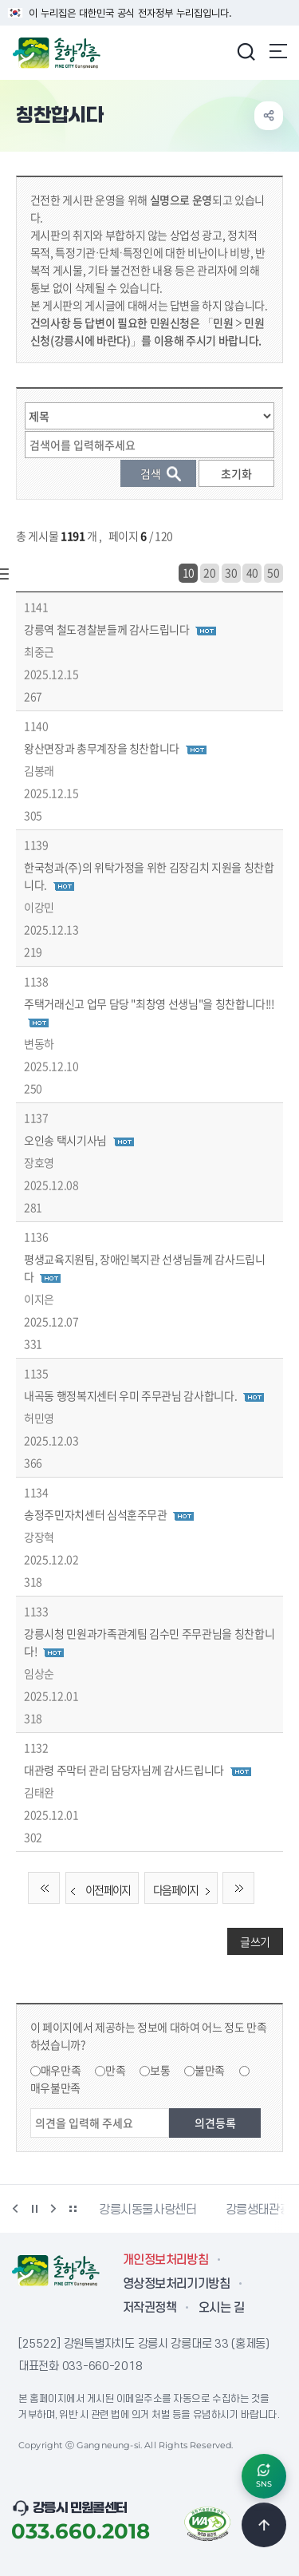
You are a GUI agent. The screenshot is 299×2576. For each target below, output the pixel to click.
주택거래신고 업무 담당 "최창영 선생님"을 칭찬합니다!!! (149, 1003)
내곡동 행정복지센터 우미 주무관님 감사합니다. (130, 1395)
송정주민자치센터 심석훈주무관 (95, 1514)
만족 (115, 2070)
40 (252, 572)
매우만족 (61, 2070)
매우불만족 (55, 2087)
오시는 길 (221, 2308)
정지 (34, 2209)
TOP (264, 2525)
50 (273, 572)
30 (231, 572)
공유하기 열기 (268, 115)
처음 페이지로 (44, 1888)
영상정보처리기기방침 (176, 2284)
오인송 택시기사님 (65, 1140)
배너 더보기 (72, 2209)
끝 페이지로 (238, 1888)
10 (189, 572)
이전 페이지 (98, 1890)
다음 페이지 (185, 1890)
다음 (53, 2209)
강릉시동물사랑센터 (148, 2209)
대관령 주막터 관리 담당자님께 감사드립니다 (124, 1770)
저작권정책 (149, 2308)
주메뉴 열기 (278, 51)
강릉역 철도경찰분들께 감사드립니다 (107, 629)
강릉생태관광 (258, 2209)
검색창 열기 (246, 51)
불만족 (210, 2070)
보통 (160, 2070)
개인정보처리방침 (165, 2260)
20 (209, 572)
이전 (15, 2209)
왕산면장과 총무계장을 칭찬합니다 (101, 748)
